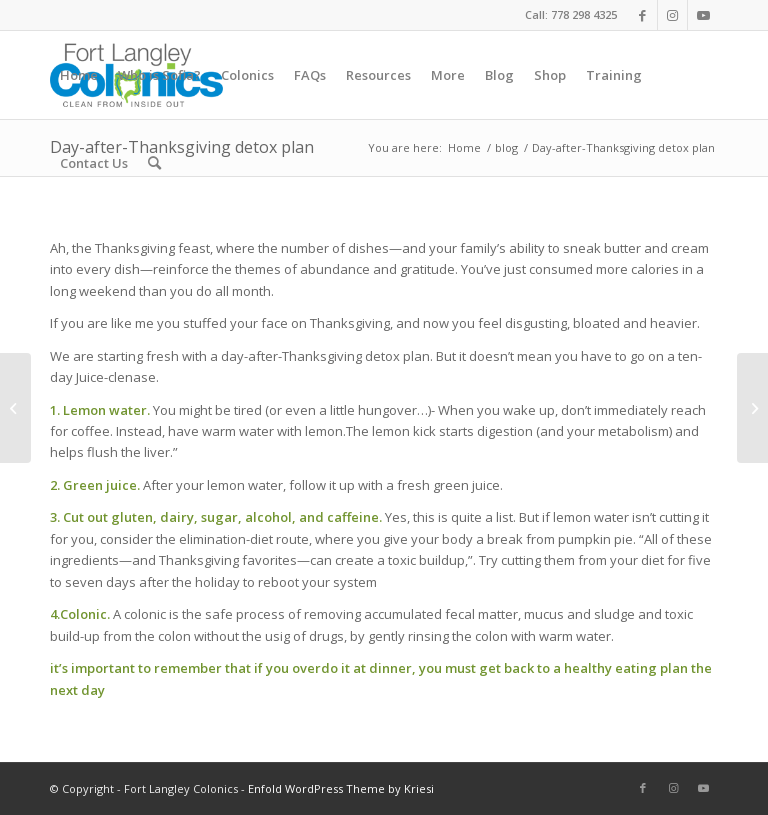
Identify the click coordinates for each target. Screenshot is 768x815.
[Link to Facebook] (642, 15)
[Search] (154, 163)
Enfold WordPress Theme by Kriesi (341, 788)
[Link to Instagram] (672, 15)
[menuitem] (79, 75)
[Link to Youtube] (703, 15)
